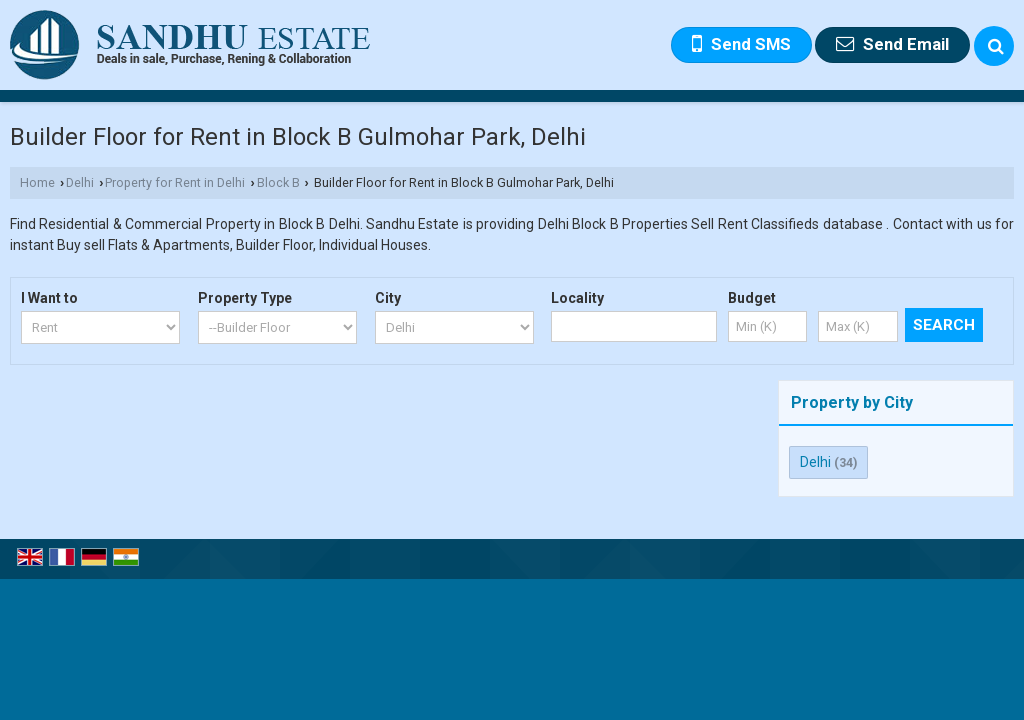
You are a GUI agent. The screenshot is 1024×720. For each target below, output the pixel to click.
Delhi (80, 182)
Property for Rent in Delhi (175, 182)
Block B (278, 182)
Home (37, 182)
